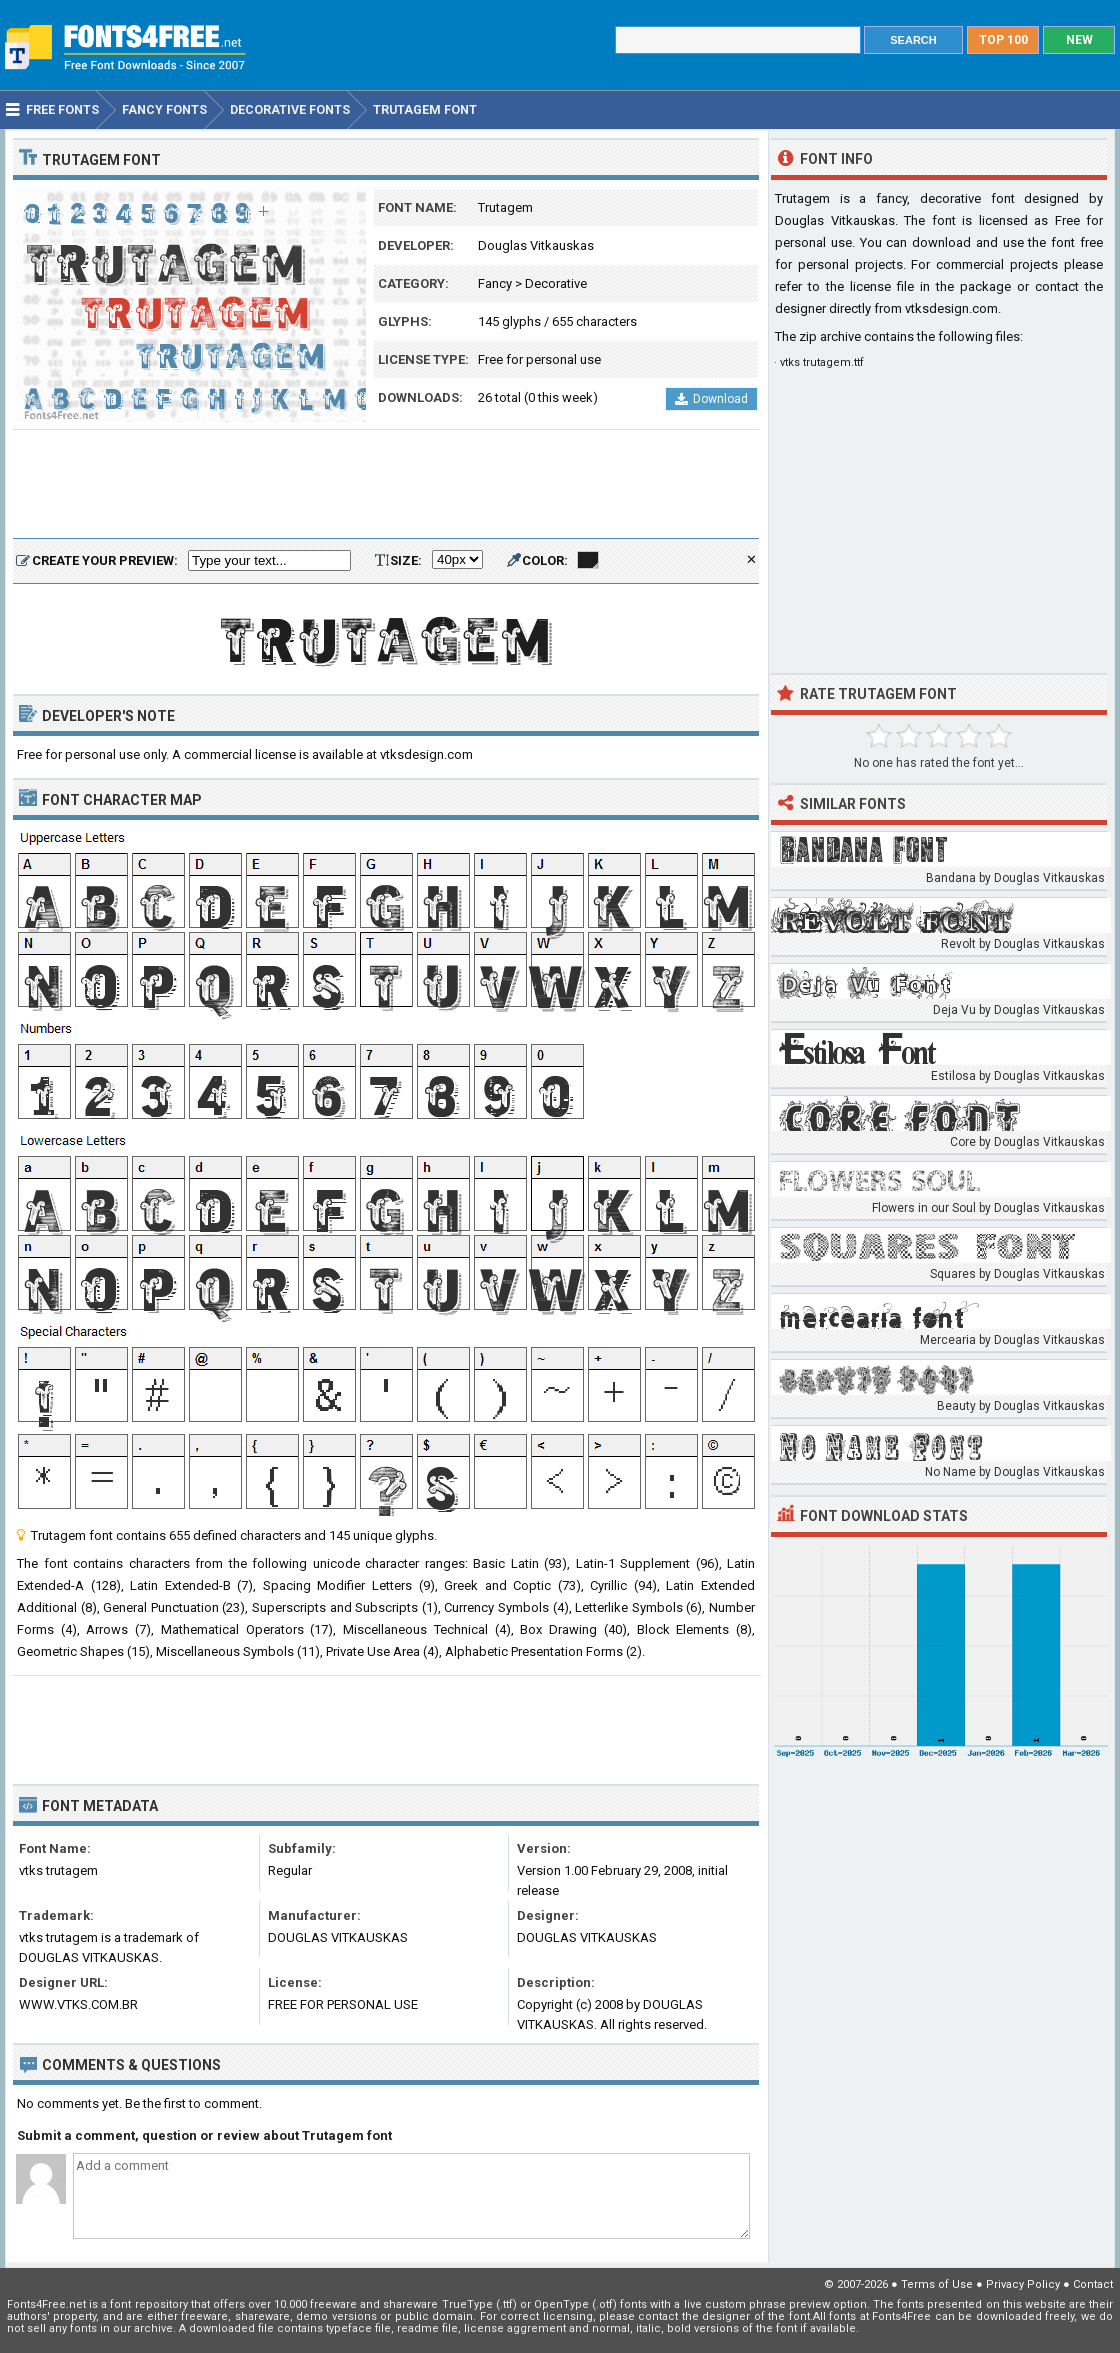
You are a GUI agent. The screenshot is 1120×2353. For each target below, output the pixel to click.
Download (711, 399)
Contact (1093, 2284)
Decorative (556, 283)
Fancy (495, 283)
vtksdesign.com (951, 308)
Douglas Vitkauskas (536, 245)
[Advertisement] (386, 485)
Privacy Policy (1023, 2284)
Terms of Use (937, 2284)
